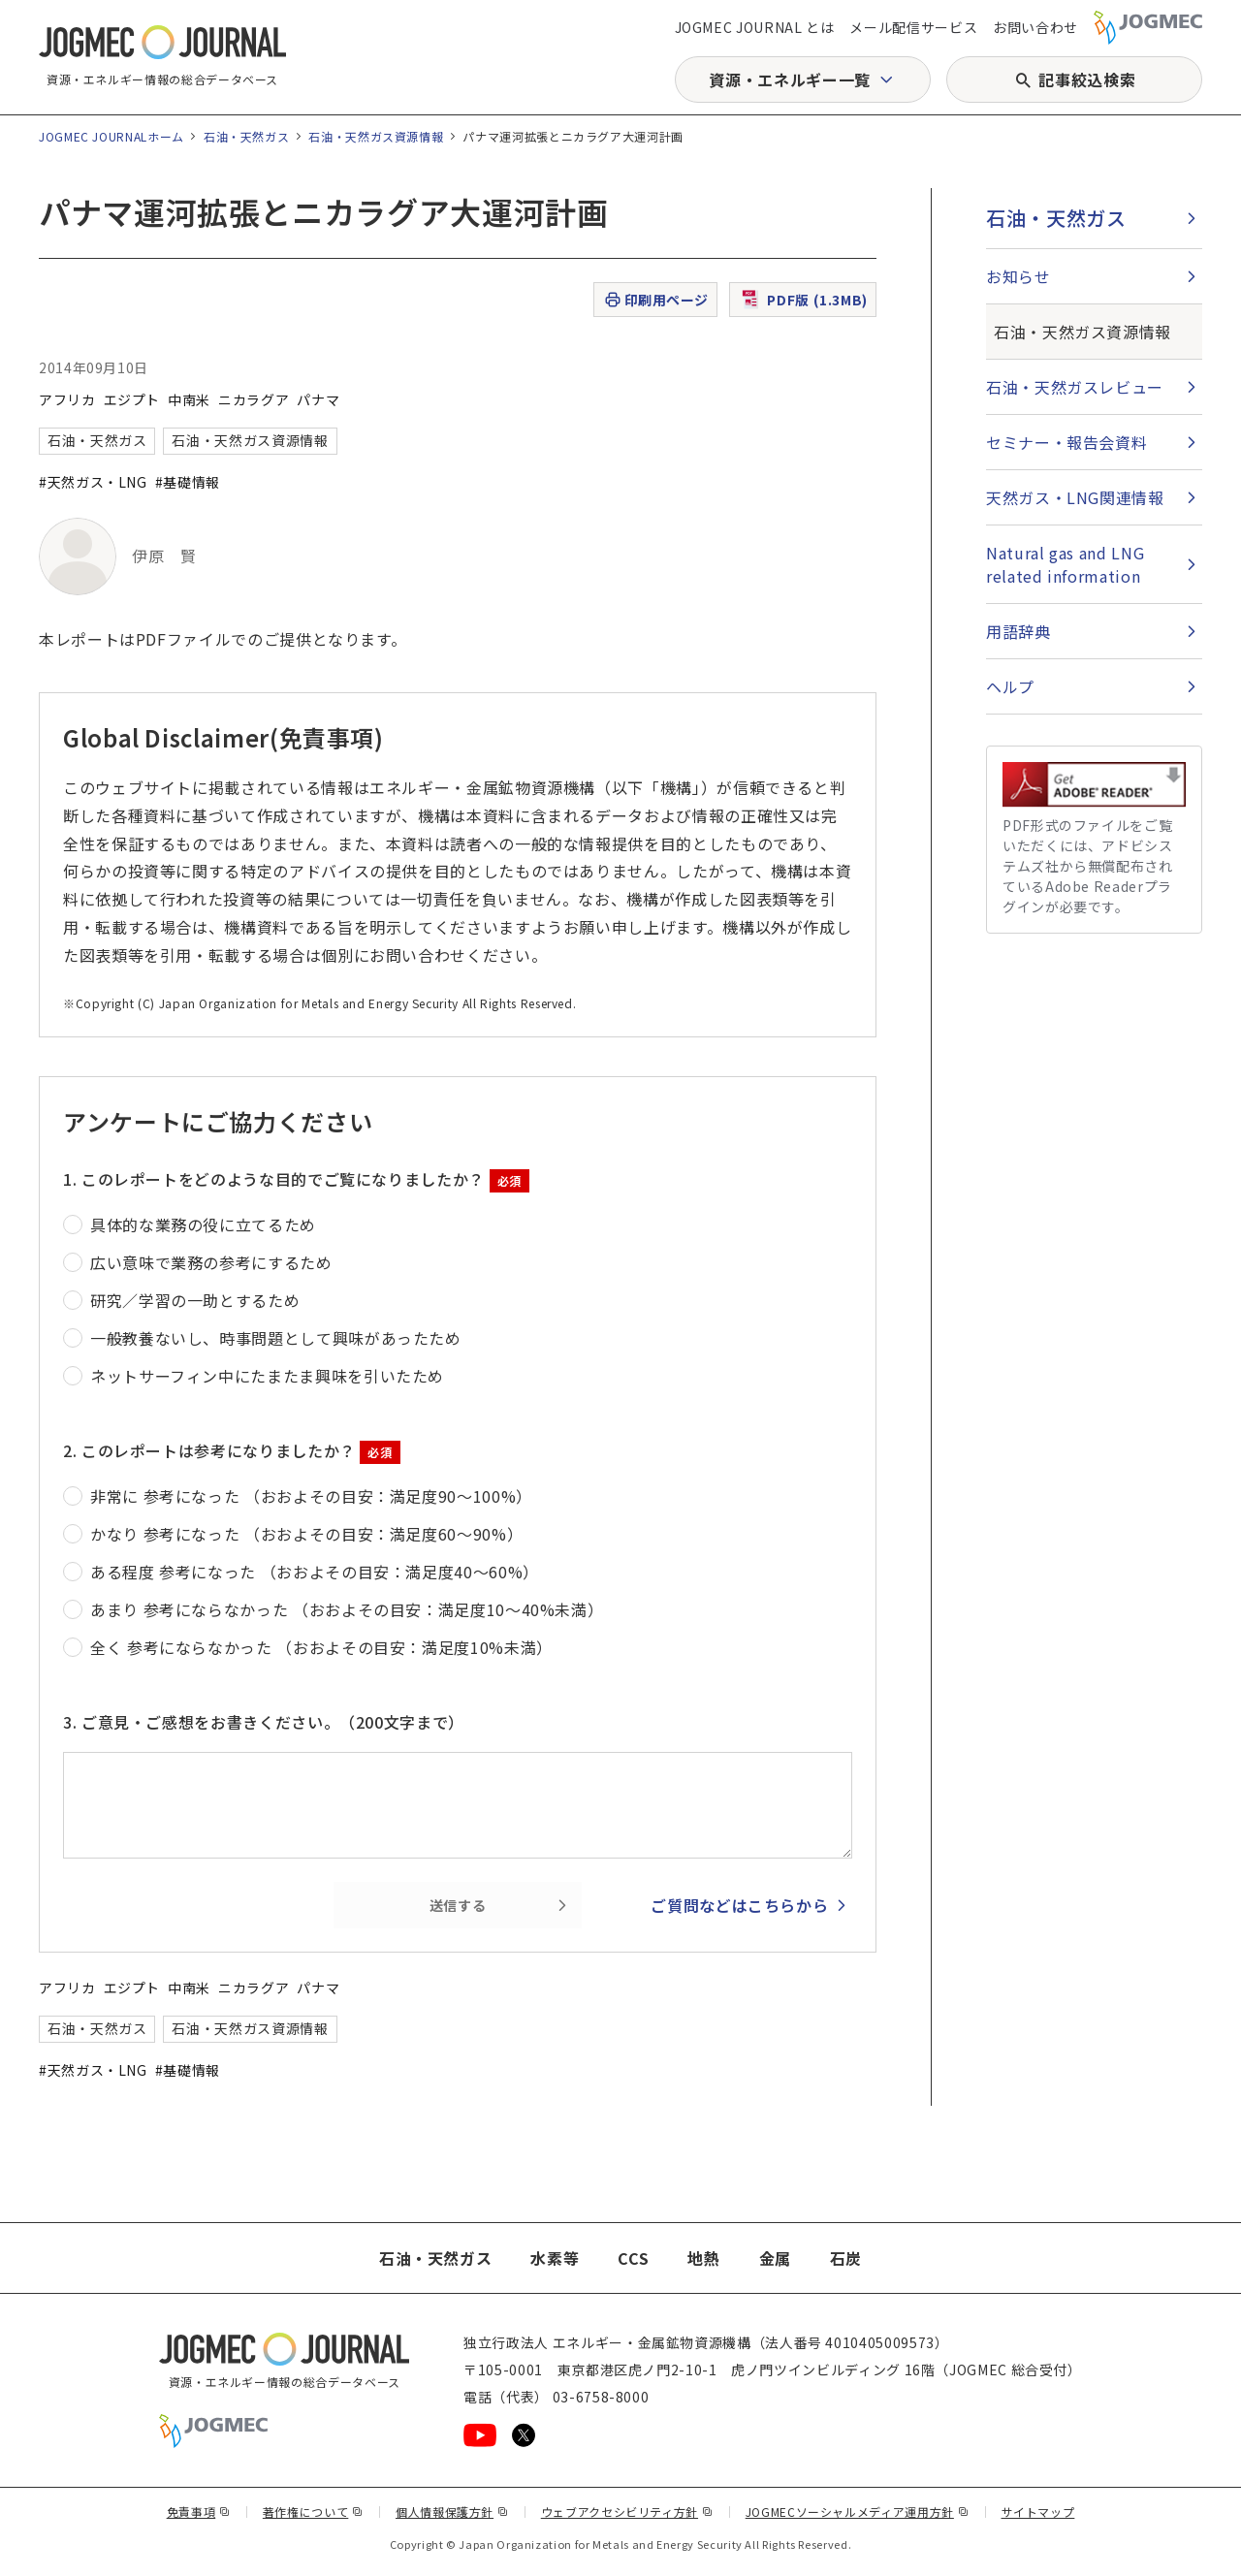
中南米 (189, 399)
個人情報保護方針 (452, 2511)
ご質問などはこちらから (739, 1905)
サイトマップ (1038, 2511)
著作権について (313, 2511)
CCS (633, 2258)
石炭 (846, 2258)
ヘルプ (1010, 686)
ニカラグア (253, 399)
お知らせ (1018, 276)
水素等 (554, 2258)
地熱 (703, 2258)
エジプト (132, 399)
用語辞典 (1018, 631)
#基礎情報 (187, 482)
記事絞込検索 (1086, 79)
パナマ (318, 399)
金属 (775, 2258)
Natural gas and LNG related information (1065, 564)
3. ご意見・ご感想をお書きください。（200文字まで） (263, 1721)
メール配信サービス (913, 27)
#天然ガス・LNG (93, 482)
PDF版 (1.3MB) (803, 299)
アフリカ (67, 399)
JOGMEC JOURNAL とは (755, 27)
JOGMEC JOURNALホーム (111, 136)
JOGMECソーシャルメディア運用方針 (858, 2511)
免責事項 (199, 2511)
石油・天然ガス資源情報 (375, 136)
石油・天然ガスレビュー (1074, 386)
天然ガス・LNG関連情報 (1075, 497)
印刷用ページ (656, 300)
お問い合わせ (1035, 27)
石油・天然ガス (246, 136)
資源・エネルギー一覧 (789, 79)
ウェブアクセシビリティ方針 (627, 2511)
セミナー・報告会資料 (1066, 442)
